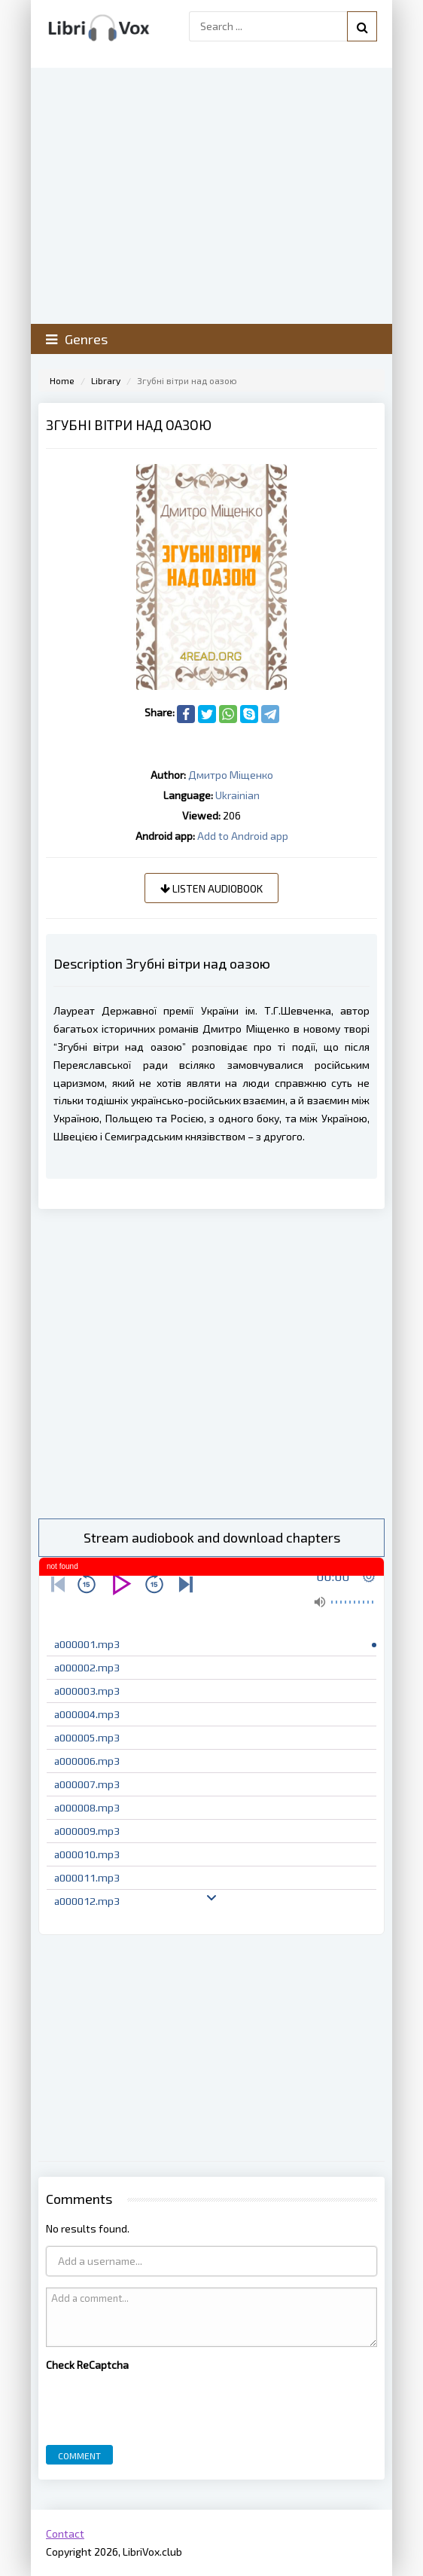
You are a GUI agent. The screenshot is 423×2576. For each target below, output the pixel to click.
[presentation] (160, 2404)
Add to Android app (242, 835)
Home (62, 380)
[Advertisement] (211, 1363)
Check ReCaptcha (87, 2364)
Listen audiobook (211, 888)
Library (105, 380)
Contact (65, 2533)
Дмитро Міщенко (230, 774)
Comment (79, 2455)
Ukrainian (237, 795)
